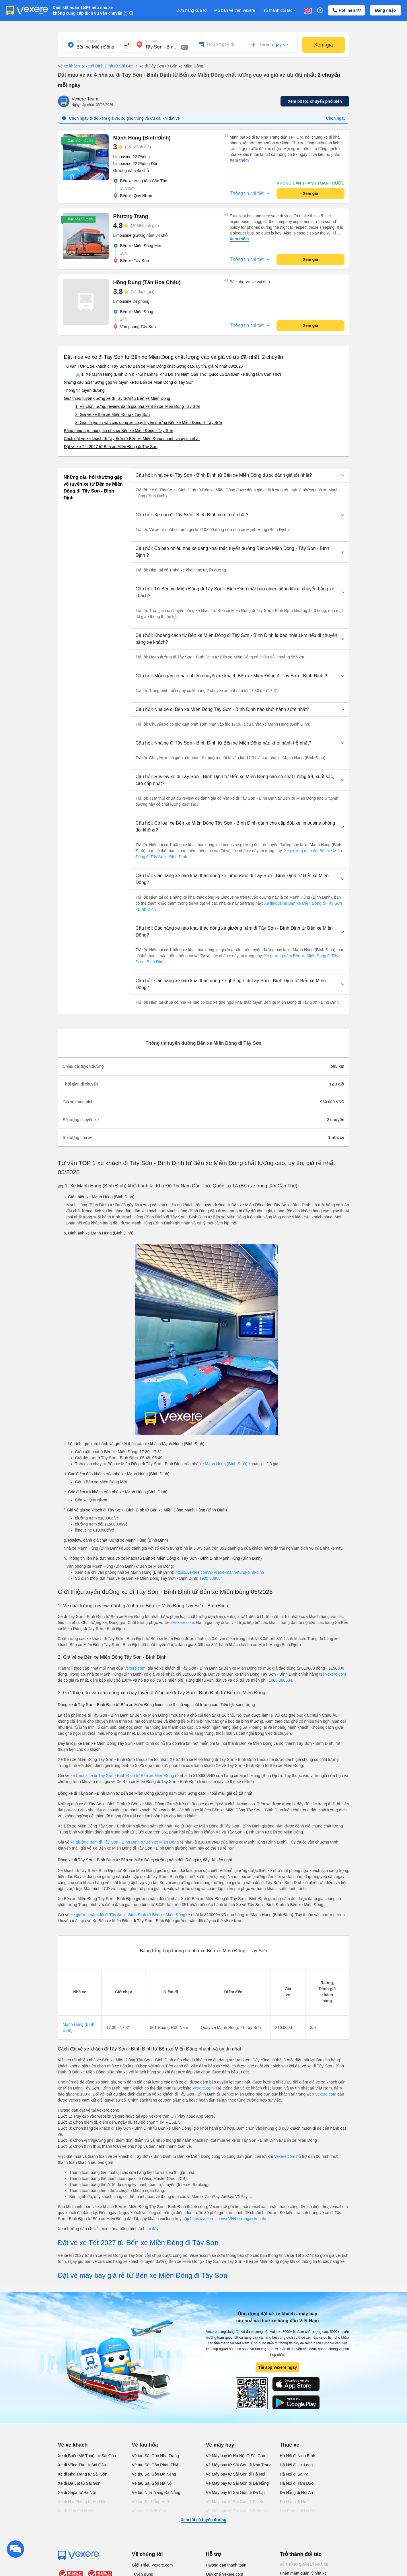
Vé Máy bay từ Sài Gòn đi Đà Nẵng (237, 2483)
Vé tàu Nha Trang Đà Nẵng (156, 2492)
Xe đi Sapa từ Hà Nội (77, 2492)
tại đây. (153, 2228)
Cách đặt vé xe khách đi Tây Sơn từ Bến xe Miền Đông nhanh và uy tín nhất (132, 438)
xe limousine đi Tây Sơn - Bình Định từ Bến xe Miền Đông (122, 1775)
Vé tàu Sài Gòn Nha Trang (155, 2455)
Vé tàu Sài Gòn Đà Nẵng (154, 2474)
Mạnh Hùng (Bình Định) (226, 1464)
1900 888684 (211, 1578)
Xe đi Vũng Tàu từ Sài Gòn (82, 2465)
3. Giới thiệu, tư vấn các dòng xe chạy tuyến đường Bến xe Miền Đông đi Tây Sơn (148, 422)
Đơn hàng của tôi (191, 10)
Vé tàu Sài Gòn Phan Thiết (156, 2465)
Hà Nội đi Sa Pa (294, 2474)
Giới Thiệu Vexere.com (152, 2565)
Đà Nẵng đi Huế (294, 2501)
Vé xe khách (69, 66)
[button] (240, 475)
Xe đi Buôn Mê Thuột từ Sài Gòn (87, 2455)
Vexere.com (183, 1622)
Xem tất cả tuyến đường (203, 2519)
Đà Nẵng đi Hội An (296, 2492)
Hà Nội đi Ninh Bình (297, 2455)
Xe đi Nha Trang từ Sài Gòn (82, 2474)
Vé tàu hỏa (145, 2445)
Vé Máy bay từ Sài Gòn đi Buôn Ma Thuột (237, 2514)
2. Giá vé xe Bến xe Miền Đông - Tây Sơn (112, 414)
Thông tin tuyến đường (84, 390)
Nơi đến (151, 41)
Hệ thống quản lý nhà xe (304, 2565)
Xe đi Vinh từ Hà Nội (76, 2511)
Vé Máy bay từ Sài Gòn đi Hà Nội (235, 2474)
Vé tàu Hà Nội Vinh (149, 2511)
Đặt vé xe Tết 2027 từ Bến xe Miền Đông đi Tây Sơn (111, 446)
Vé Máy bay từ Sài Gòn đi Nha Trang (239, 2465)
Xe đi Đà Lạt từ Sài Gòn (79, 2483)
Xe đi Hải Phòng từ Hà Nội (81, 2501)
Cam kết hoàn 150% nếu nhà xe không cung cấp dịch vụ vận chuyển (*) (90, 10)
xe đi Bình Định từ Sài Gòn (107, 66)
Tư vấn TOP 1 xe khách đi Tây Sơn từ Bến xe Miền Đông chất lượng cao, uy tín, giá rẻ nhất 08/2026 (153, 366)
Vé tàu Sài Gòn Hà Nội (152, 2483)
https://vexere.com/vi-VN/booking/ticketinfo (228, 2218)
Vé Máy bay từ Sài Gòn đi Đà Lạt (235, 2492)
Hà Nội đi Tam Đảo (297, 2483)
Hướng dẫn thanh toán (226, 2565)
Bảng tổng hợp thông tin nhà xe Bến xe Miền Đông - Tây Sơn (118, 430)
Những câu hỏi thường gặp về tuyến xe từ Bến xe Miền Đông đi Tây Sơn (129, 382)
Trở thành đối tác (279, 10)
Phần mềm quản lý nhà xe (303, 2573)
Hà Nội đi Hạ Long (296, 2465)
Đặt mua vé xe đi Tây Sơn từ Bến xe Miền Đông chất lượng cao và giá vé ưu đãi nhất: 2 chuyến (173, 357)
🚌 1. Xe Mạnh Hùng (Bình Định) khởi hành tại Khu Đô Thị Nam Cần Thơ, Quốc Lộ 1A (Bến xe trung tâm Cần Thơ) (178, 374)
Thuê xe (289, 2445)
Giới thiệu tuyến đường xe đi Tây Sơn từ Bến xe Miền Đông (117, 398)
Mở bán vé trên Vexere (234, 10)
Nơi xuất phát (87, 41)
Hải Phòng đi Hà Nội (298, 2511)
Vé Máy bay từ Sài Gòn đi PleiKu (235, 2501)
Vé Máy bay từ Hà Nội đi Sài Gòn (235, 2455)
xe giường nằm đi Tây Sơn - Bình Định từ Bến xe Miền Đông (125, 1842)
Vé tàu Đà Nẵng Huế (150, 2501)
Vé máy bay (220, 2445)
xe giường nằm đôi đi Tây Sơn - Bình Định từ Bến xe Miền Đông (128, 1914)
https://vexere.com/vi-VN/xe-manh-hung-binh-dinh (219, 1572)
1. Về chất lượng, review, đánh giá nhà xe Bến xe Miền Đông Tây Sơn (137, 406)
